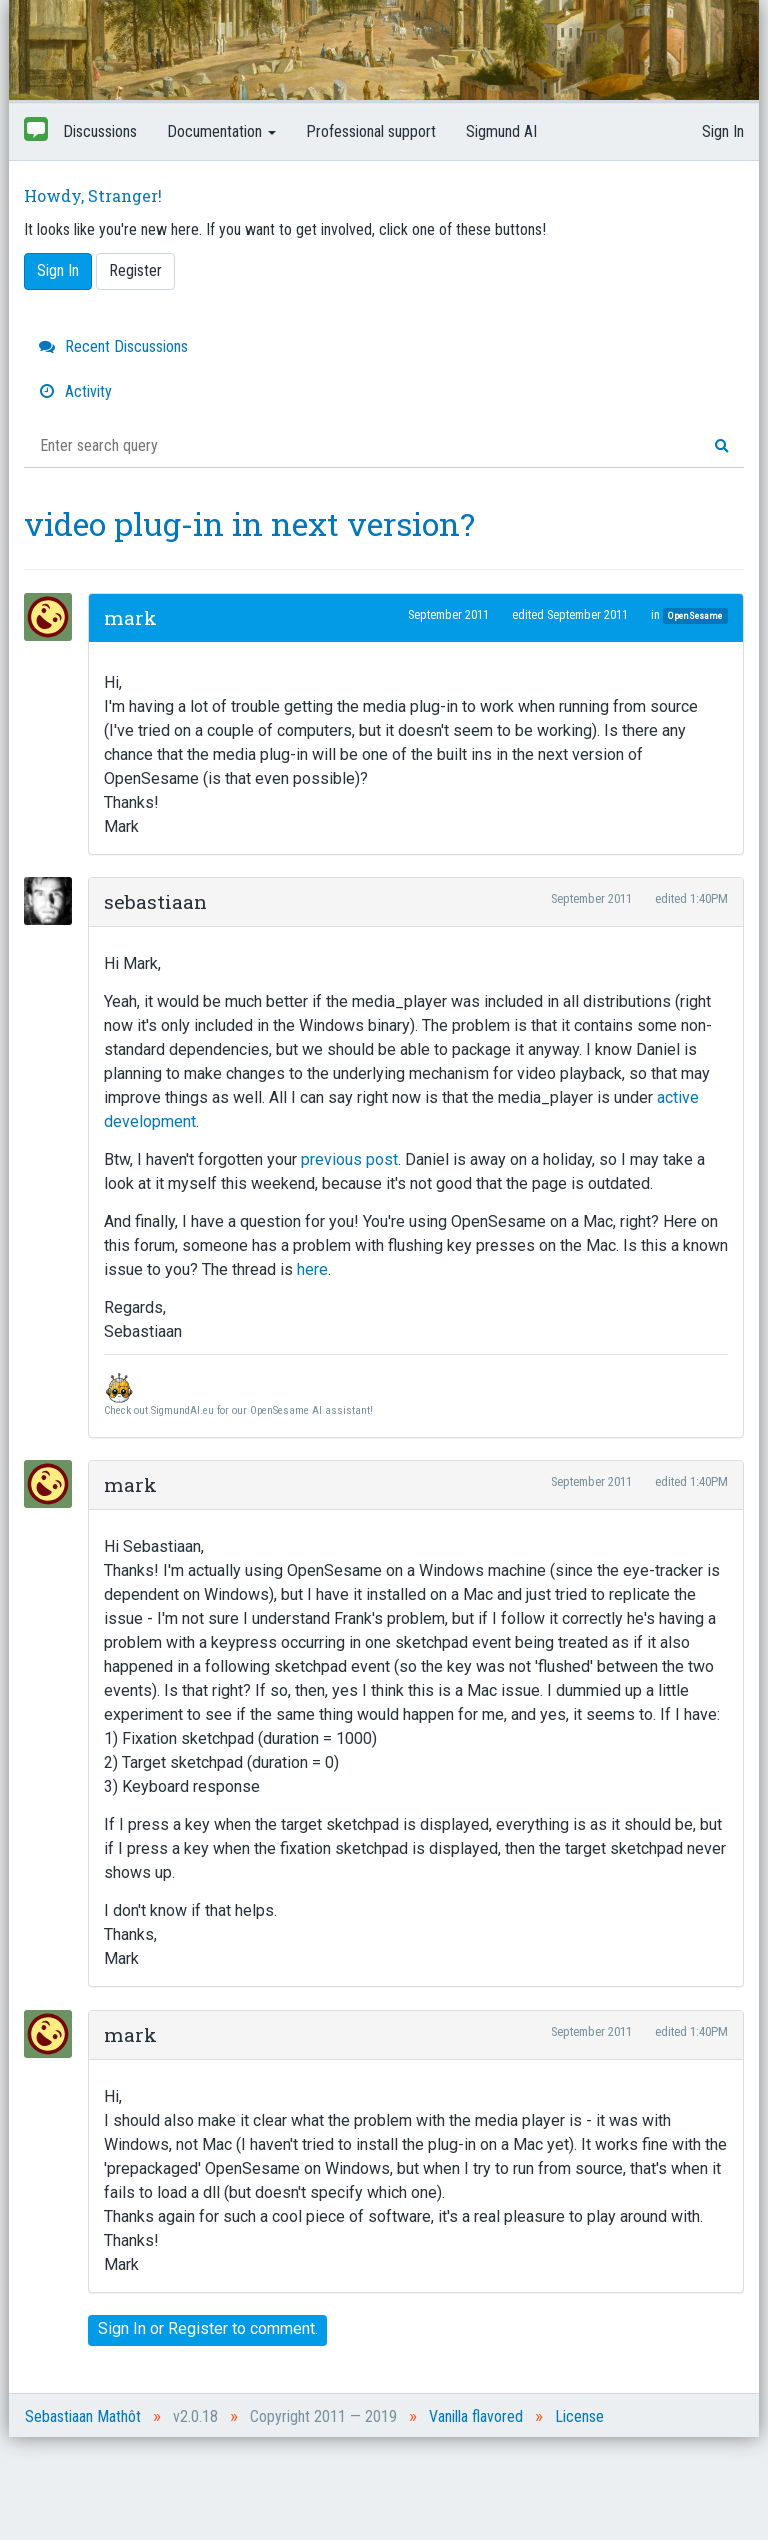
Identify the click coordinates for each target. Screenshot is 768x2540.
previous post (349, 1159)
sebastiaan (155, 901)
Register (135, 270)
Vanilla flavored (476, 2416)
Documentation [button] (221, 131)
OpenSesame (695, 615)
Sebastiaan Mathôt (83, 2416)
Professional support (371, 131)
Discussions (100, 131)
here (312, 1269)
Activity (75, 391)
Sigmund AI (501, 131)
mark (130, 617)
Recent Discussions (113, 346)
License (579, 2416)
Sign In (723, 131)
